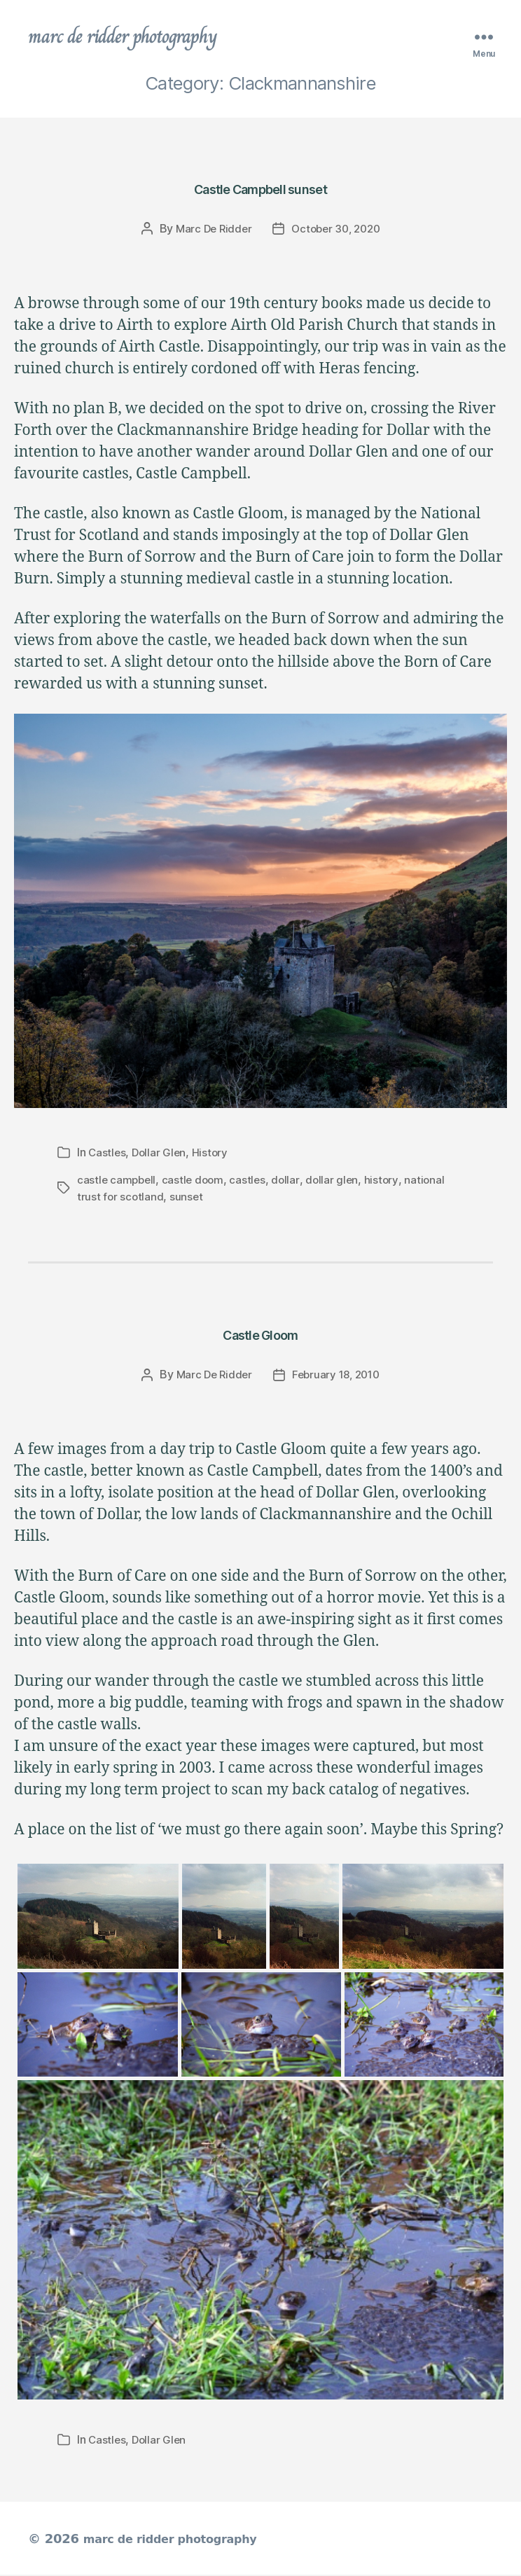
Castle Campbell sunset (260, 188)
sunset (187, 1199)
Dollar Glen (161, 1156)
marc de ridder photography (138, 38)
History (213, 1156)
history (387, 1182)
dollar (291, 1182)
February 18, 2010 (337, 1376)
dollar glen (337, 1182)
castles (252, 1182)
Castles (107, 1156)
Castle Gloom (260, 1334)
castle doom (196, 1182)
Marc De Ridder (210, 231)
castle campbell (117, 1182)
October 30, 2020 (337, 231)
